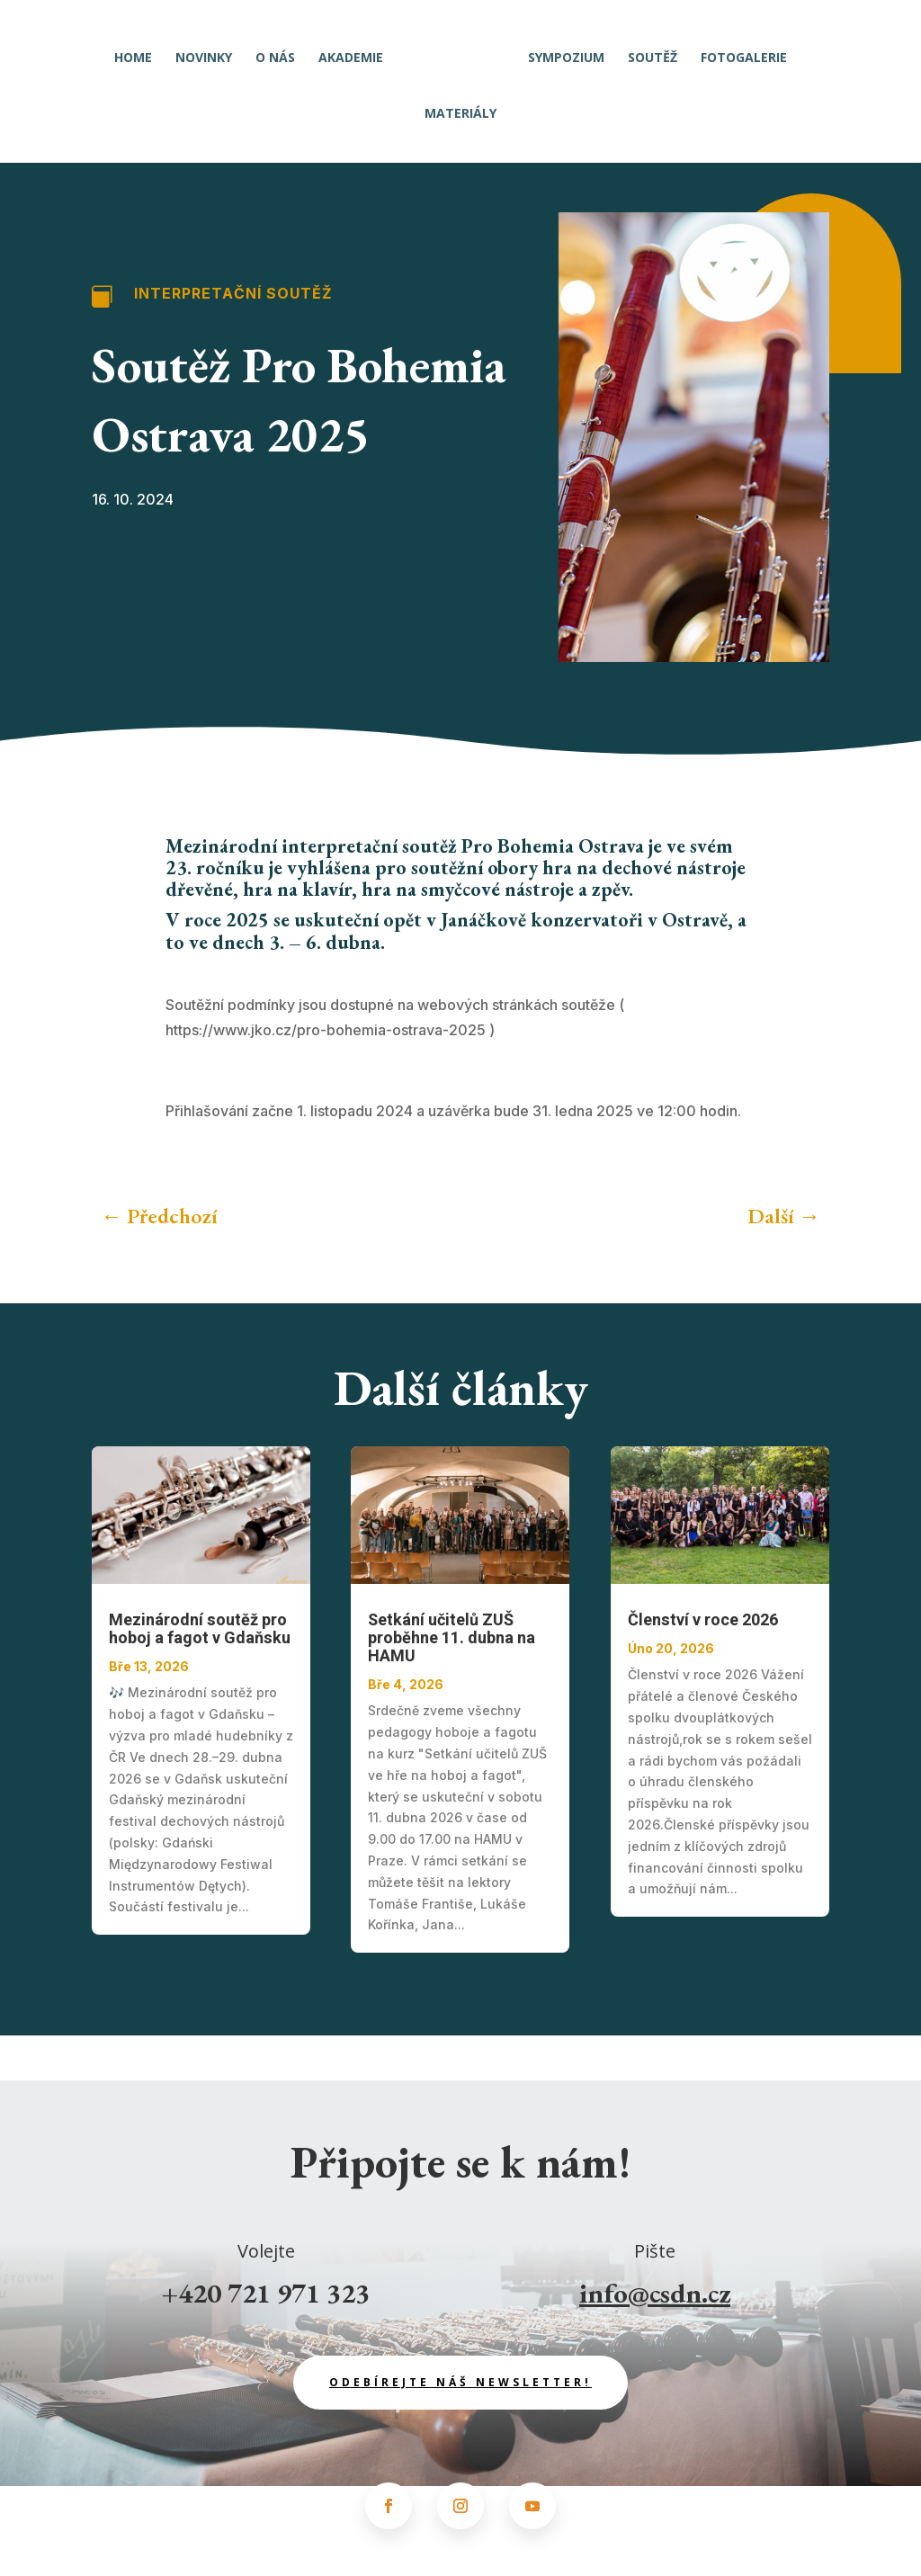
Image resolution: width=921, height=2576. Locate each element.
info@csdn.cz (654, 2293)
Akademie (356, 53)
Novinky (209, 53)
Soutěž (647, 53)
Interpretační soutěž (233, 293)
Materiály (460, 109)
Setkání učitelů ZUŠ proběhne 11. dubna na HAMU (451, 1638)
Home (138, 53)
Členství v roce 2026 (703, 1620)
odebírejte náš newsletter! (460, 2382)
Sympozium (561, 53)
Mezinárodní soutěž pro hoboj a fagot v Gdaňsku (200, 1629)
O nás (280, 53)
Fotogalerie (738, 53)
